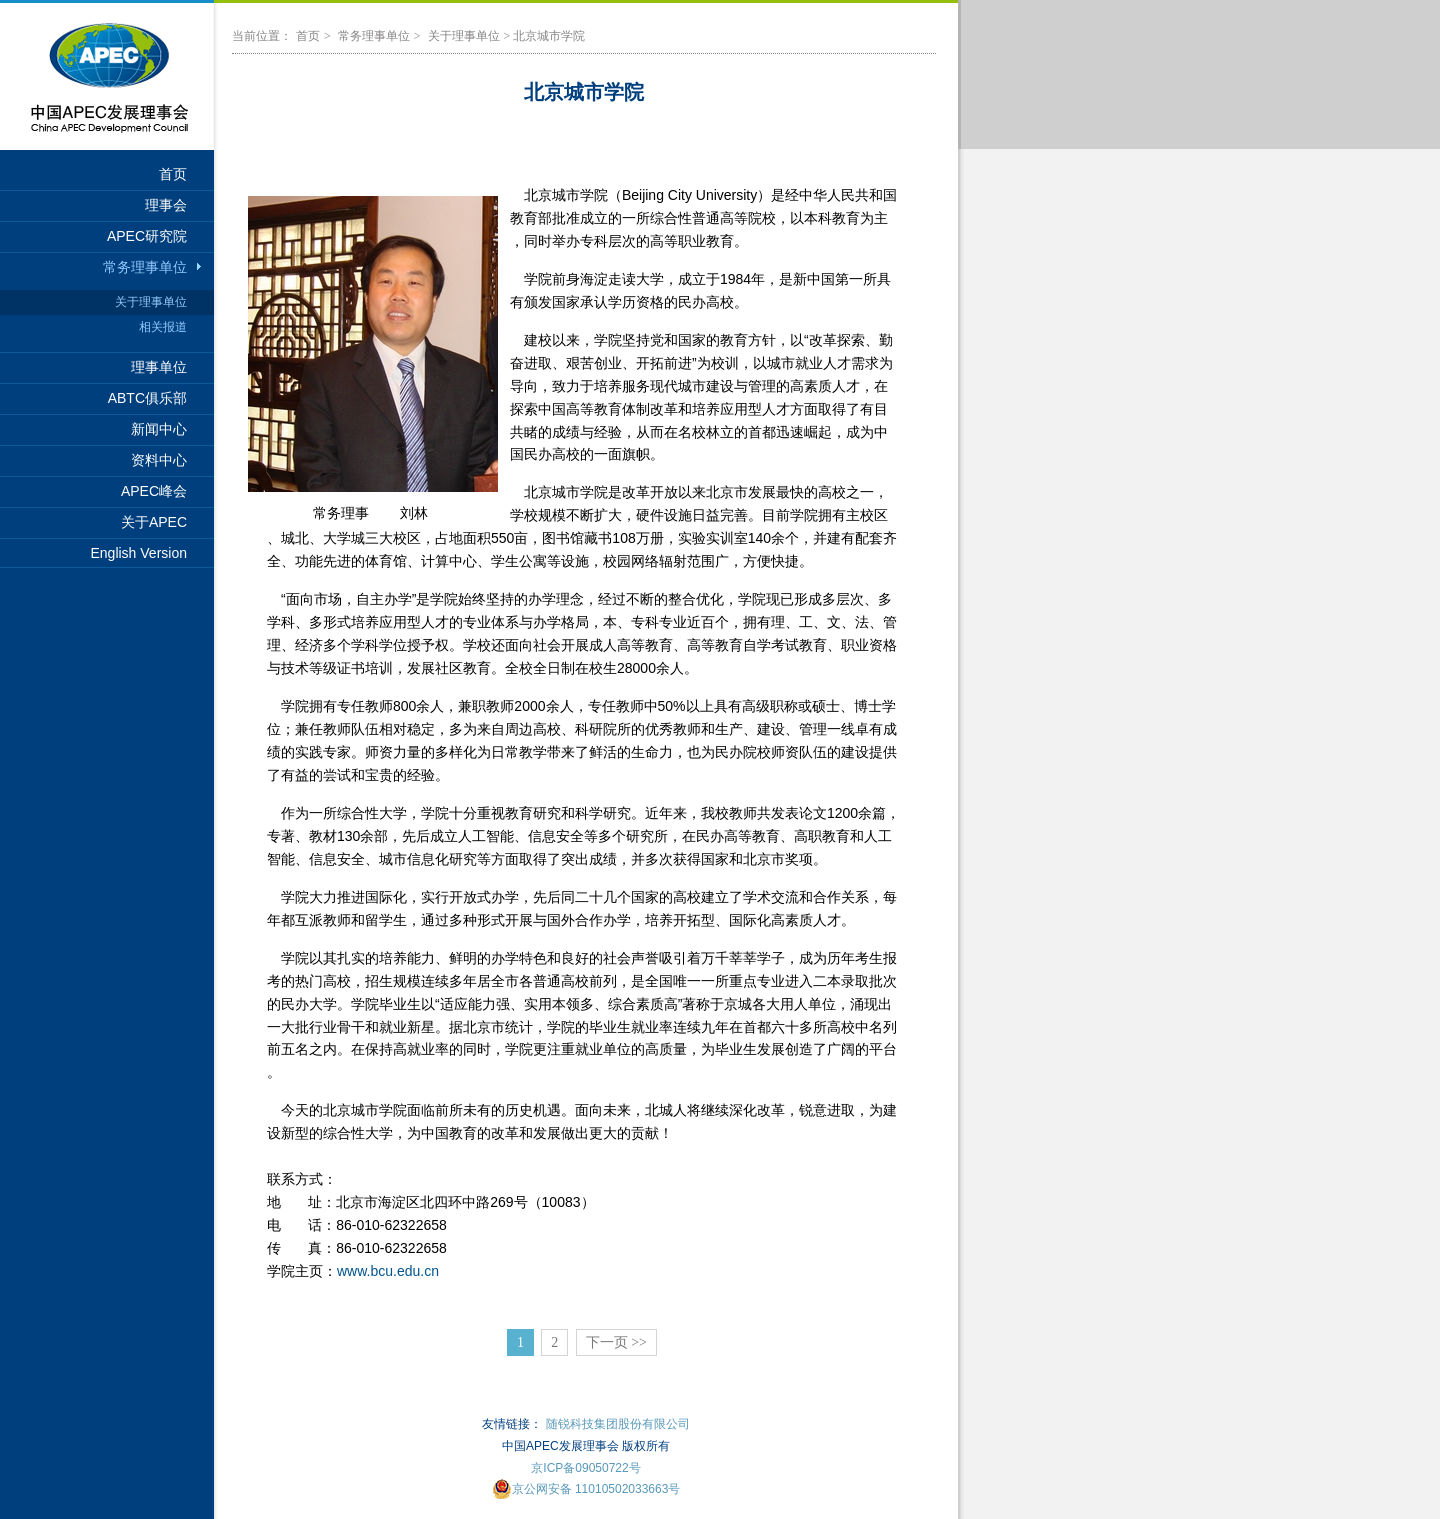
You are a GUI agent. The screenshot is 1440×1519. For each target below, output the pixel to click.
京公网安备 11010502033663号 (586, 1489)
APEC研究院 (147, 236)
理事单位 (159, 367)
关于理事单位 (151, 302)
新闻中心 (159, 429)
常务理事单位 (145, 267)
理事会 (166, 205)
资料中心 (159, 460)
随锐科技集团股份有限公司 (618, 1424)
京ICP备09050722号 (585, 1468)
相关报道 (163, 327)
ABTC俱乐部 (147, 398)
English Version (138, 553)
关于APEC (154, 522)
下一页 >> (616, 1342)
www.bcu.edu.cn (388, 1271)
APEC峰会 (154, 491)
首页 (173, 174)
